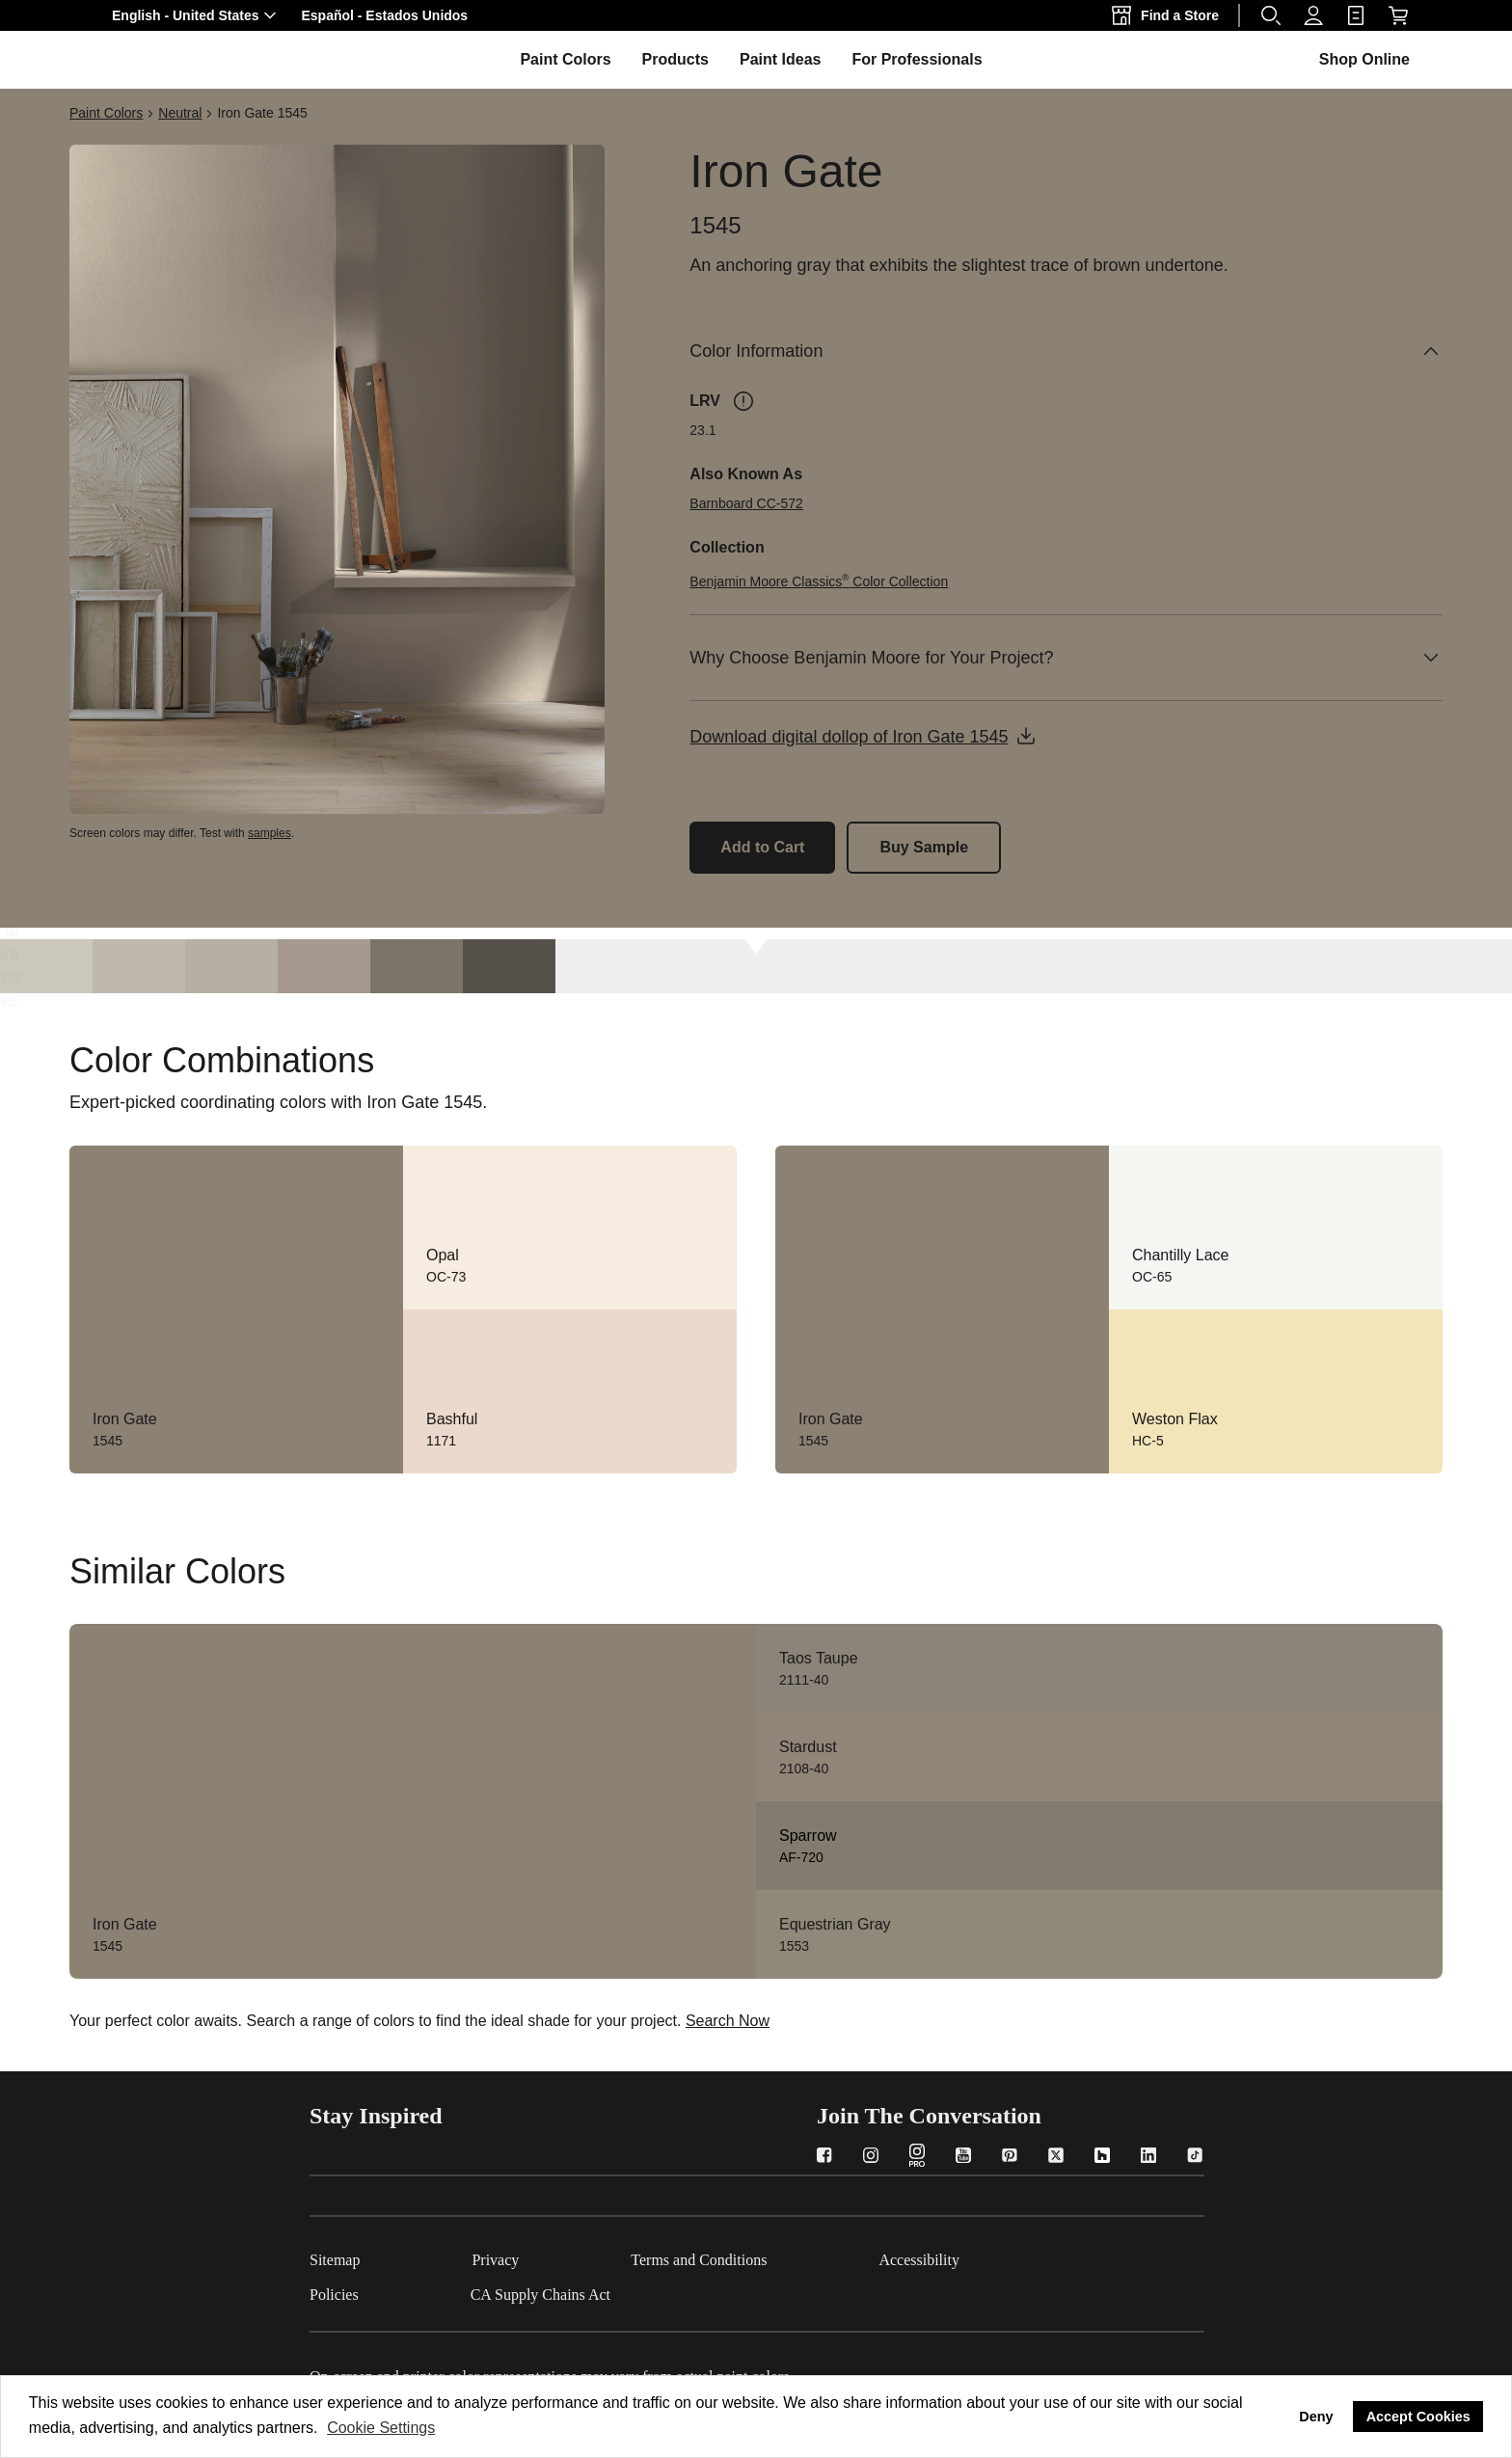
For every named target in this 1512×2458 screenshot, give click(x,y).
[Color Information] (1066, 351)
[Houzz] (1102, 2157)
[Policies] (390, 2291)
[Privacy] (551, 2256)
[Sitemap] (391, 2256)
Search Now (728, 2020)
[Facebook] (824, 2157)
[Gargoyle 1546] (416, 966)
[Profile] (1313, 15)
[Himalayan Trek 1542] (139, 966)
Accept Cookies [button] (1418, 2416)
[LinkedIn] (1148, 2157)
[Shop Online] (1398, 15)
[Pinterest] (1009, 2157)
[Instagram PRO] (917, 2157)
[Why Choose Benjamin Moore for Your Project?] (1066, 657)
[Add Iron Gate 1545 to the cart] (762, 848)
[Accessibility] (974, 2256)
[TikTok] (1194, 2157)
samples (269, 833)
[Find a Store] (1169, 15)
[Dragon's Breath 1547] (509, 966)
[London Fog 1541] (46, 966)
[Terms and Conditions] (754, 2256)
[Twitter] (1056, 2157)
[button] (197, 15)
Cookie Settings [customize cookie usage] (381, 2427)
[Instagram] (870, 2157)
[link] (1356, 15)
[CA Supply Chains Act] (596, 2291)
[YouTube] (963, 2157)
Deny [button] (1316, 2416)
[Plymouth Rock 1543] (231, 966)
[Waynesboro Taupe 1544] (324, 966)
